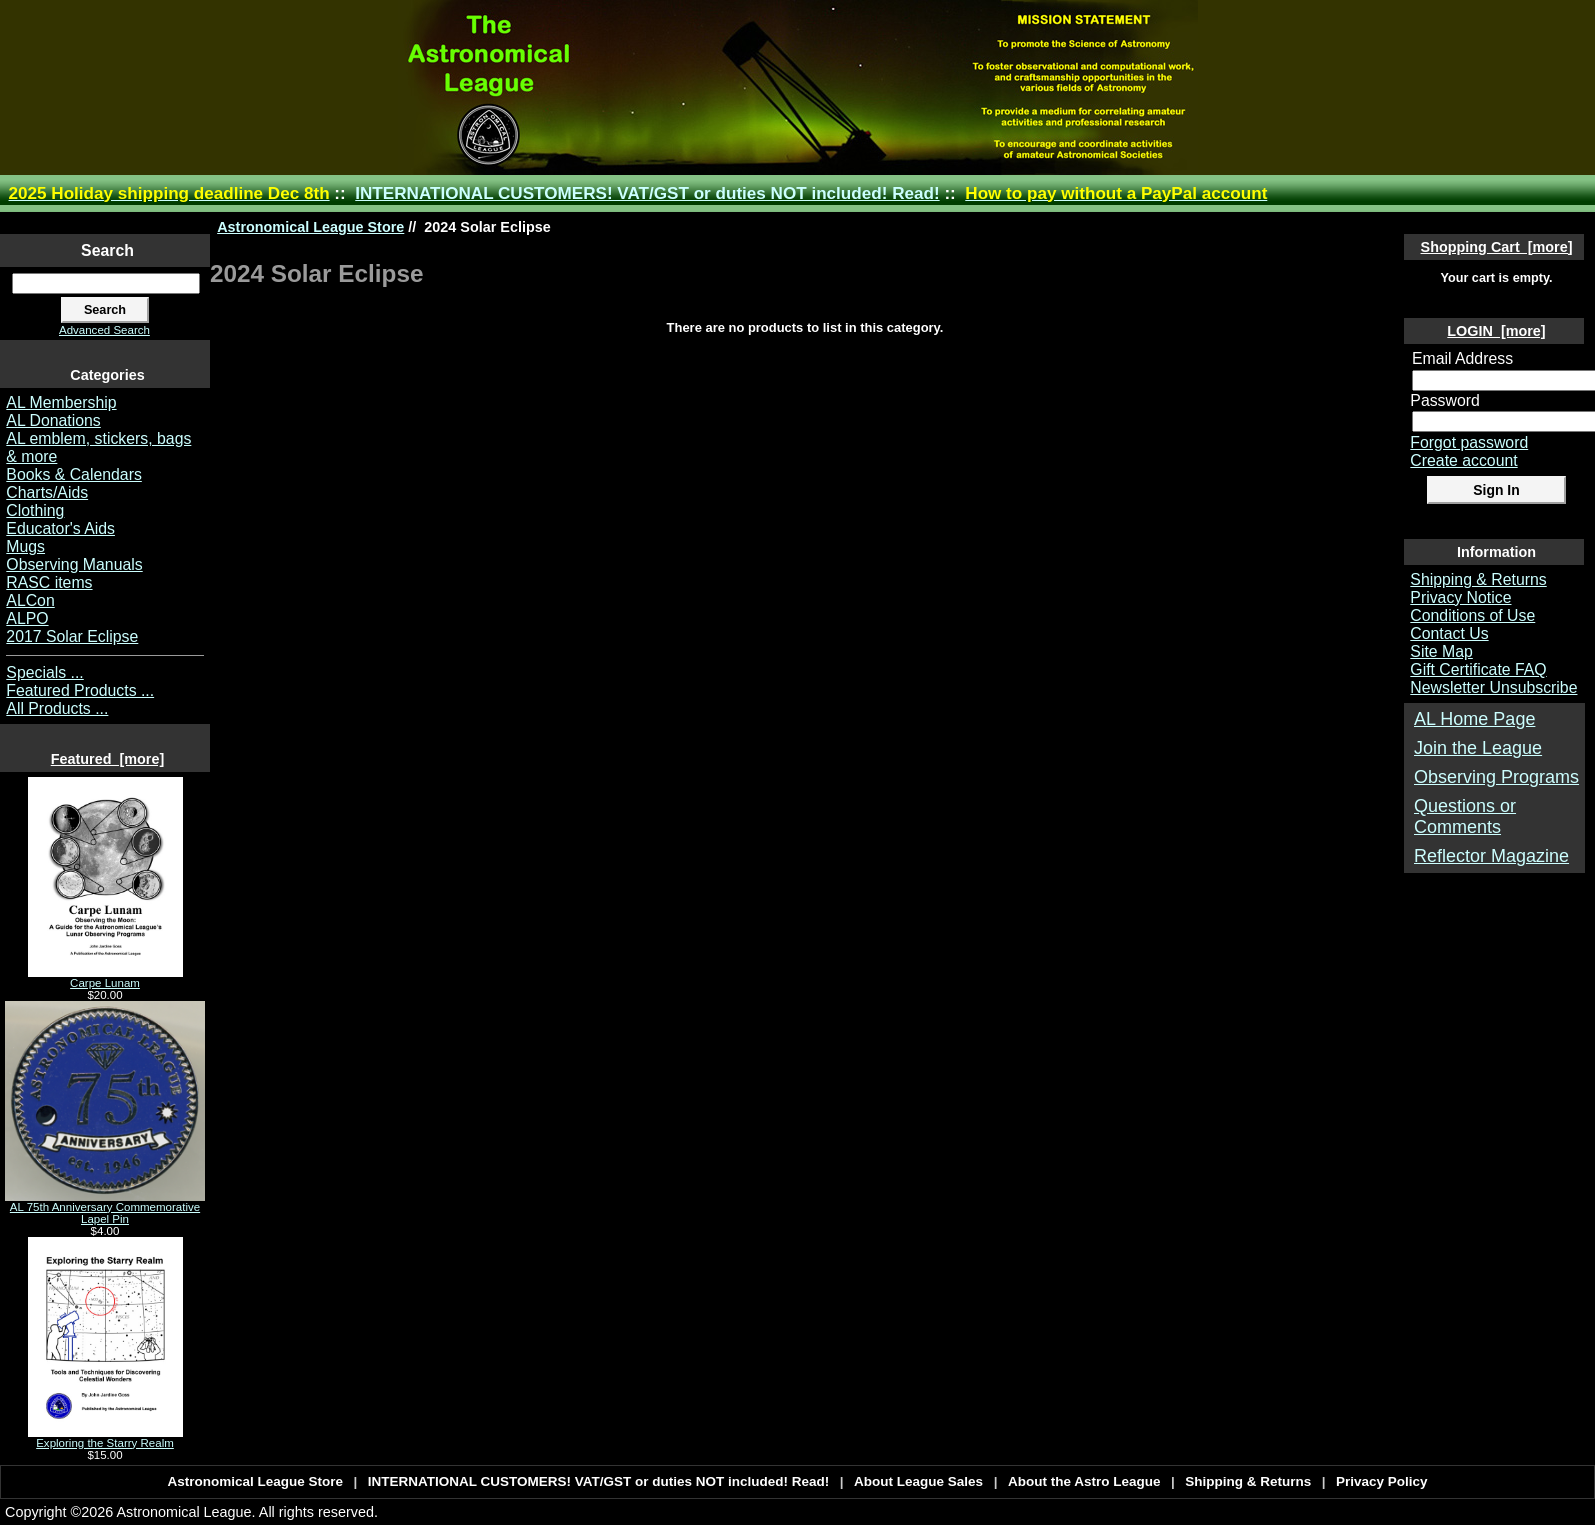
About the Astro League (1084, 1481)
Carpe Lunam (105, 978)
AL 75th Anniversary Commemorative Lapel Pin (105, 1208)
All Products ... (57, 708)
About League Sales (918, 1481)
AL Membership (61, 402)
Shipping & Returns (1478, 579)
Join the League (1478, 748)
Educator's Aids (60, 528)
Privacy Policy (1382, 1481)
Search (107, 250)
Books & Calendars (74, 474)
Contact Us (1449, 633)
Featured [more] (108, 759)
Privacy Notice (1460, 597)
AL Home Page (1474, 719)
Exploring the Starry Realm (105, 1438)
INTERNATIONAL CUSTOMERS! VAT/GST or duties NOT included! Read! (647, 193)
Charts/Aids (47, 492)
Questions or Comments (1465, 816)
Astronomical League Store (310, 227)
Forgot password (1469, 442)
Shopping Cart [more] (1497, 247)
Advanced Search (104, 330)
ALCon (30, 600)
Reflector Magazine (1491, 856)
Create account (1463, 460)
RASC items (49, 582)
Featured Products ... (80, 690)
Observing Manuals (74, 564)
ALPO (27, 618)
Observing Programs (1496, 777)
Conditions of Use (1472, 615)
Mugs (25, 546)
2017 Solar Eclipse (72, 636)
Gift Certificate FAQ (1478, 669)
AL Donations (53, 420)
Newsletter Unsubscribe (1493, 687)
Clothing (35, 510)
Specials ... (44, 672)
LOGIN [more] (1496, 331)
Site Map (1441, 651)
